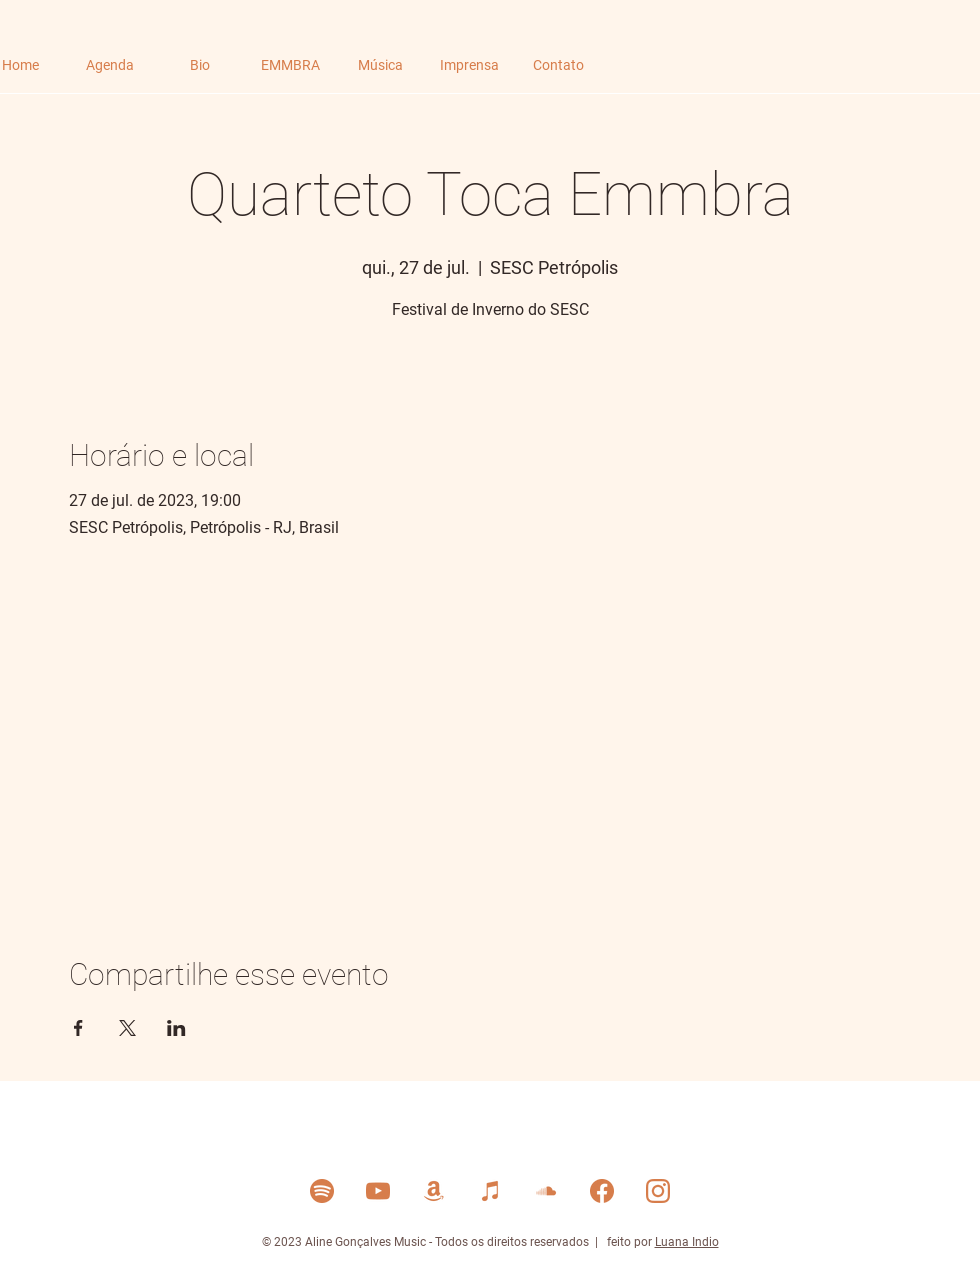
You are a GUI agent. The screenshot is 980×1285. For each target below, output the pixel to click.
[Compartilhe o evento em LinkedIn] (176, 1028)
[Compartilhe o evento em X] (127, 1028)
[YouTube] (378, 1191)
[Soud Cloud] (546, 1191)
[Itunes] (490, 1191)
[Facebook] (602, 1191)
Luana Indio (687, 1242)
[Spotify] (322, 1191)
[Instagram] (658, 1191)
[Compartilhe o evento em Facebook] (78, 1028)
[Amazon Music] (434, 1191)
